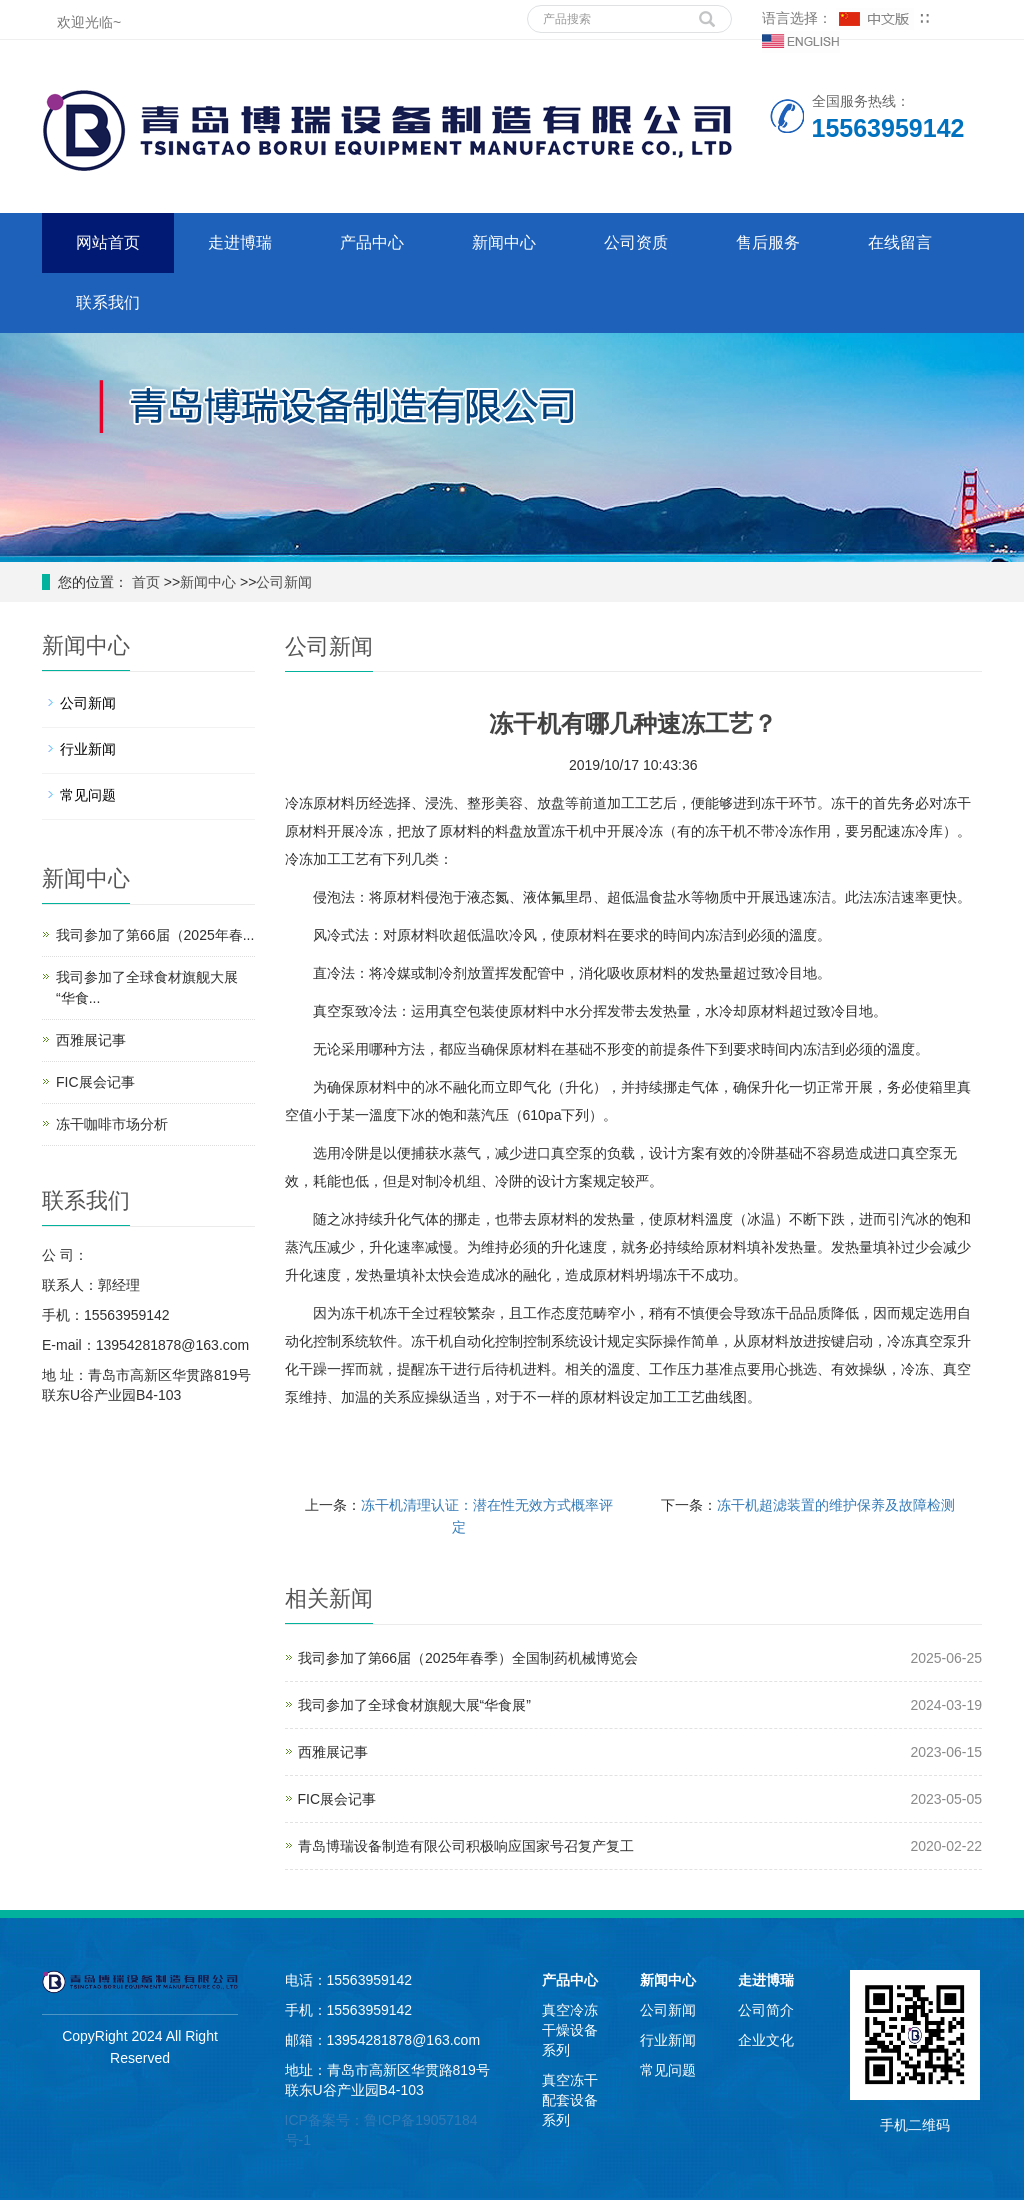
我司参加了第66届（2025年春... (155, 935)
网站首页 (108, 242)
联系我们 (108, 302)
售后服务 (768, 242)
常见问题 (88, 795)
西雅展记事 (333, 1752)
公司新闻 (284, 582)
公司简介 (766, 2010)
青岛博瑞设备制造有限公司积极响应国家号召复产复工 (466, 1846)
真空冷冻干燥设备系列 (570, 2030)
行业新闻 (88, 749)
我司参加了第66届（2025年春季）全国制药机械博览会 (468, 1658)
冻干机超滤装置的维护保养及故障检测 (836, 1505)
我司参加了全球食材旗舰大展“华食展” (414, 1705)
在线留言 (900, 242)
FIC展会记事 (337, 1799)
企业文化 (766, 2040)
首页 (144, 582)
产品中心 (372, 242)
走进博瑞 (240, 242)
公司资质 (636, 242)
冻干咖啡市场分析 (112, 1124)
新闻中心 (504, 242)
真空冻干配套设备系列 (570, 2100)
